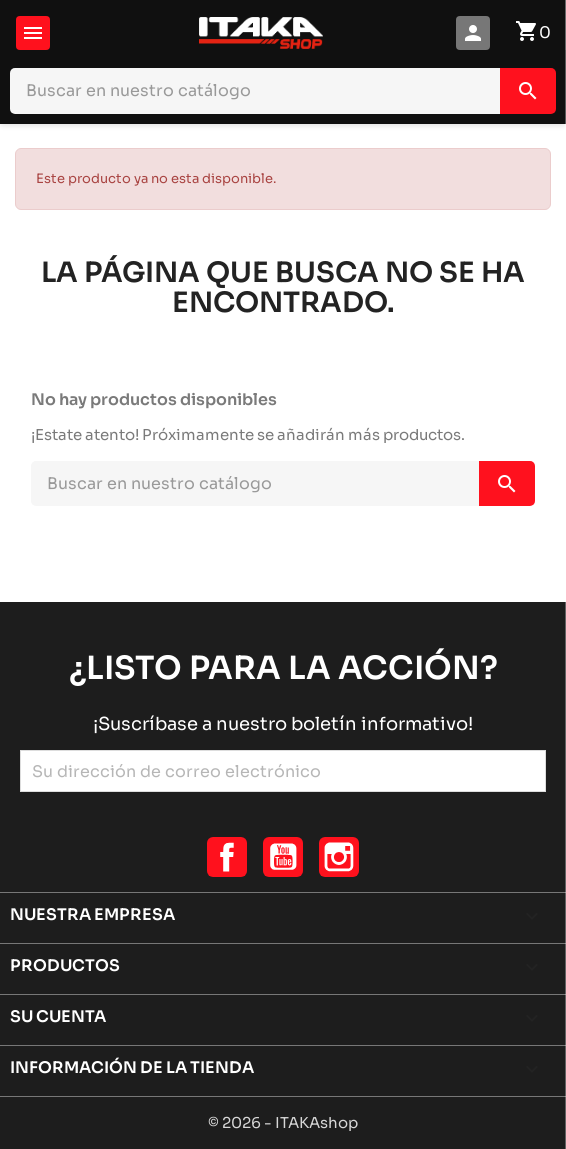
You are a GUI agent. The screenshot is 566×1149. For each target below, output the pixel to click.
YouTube (283, 857)
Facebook (227, 857)
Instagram (339, 857)
